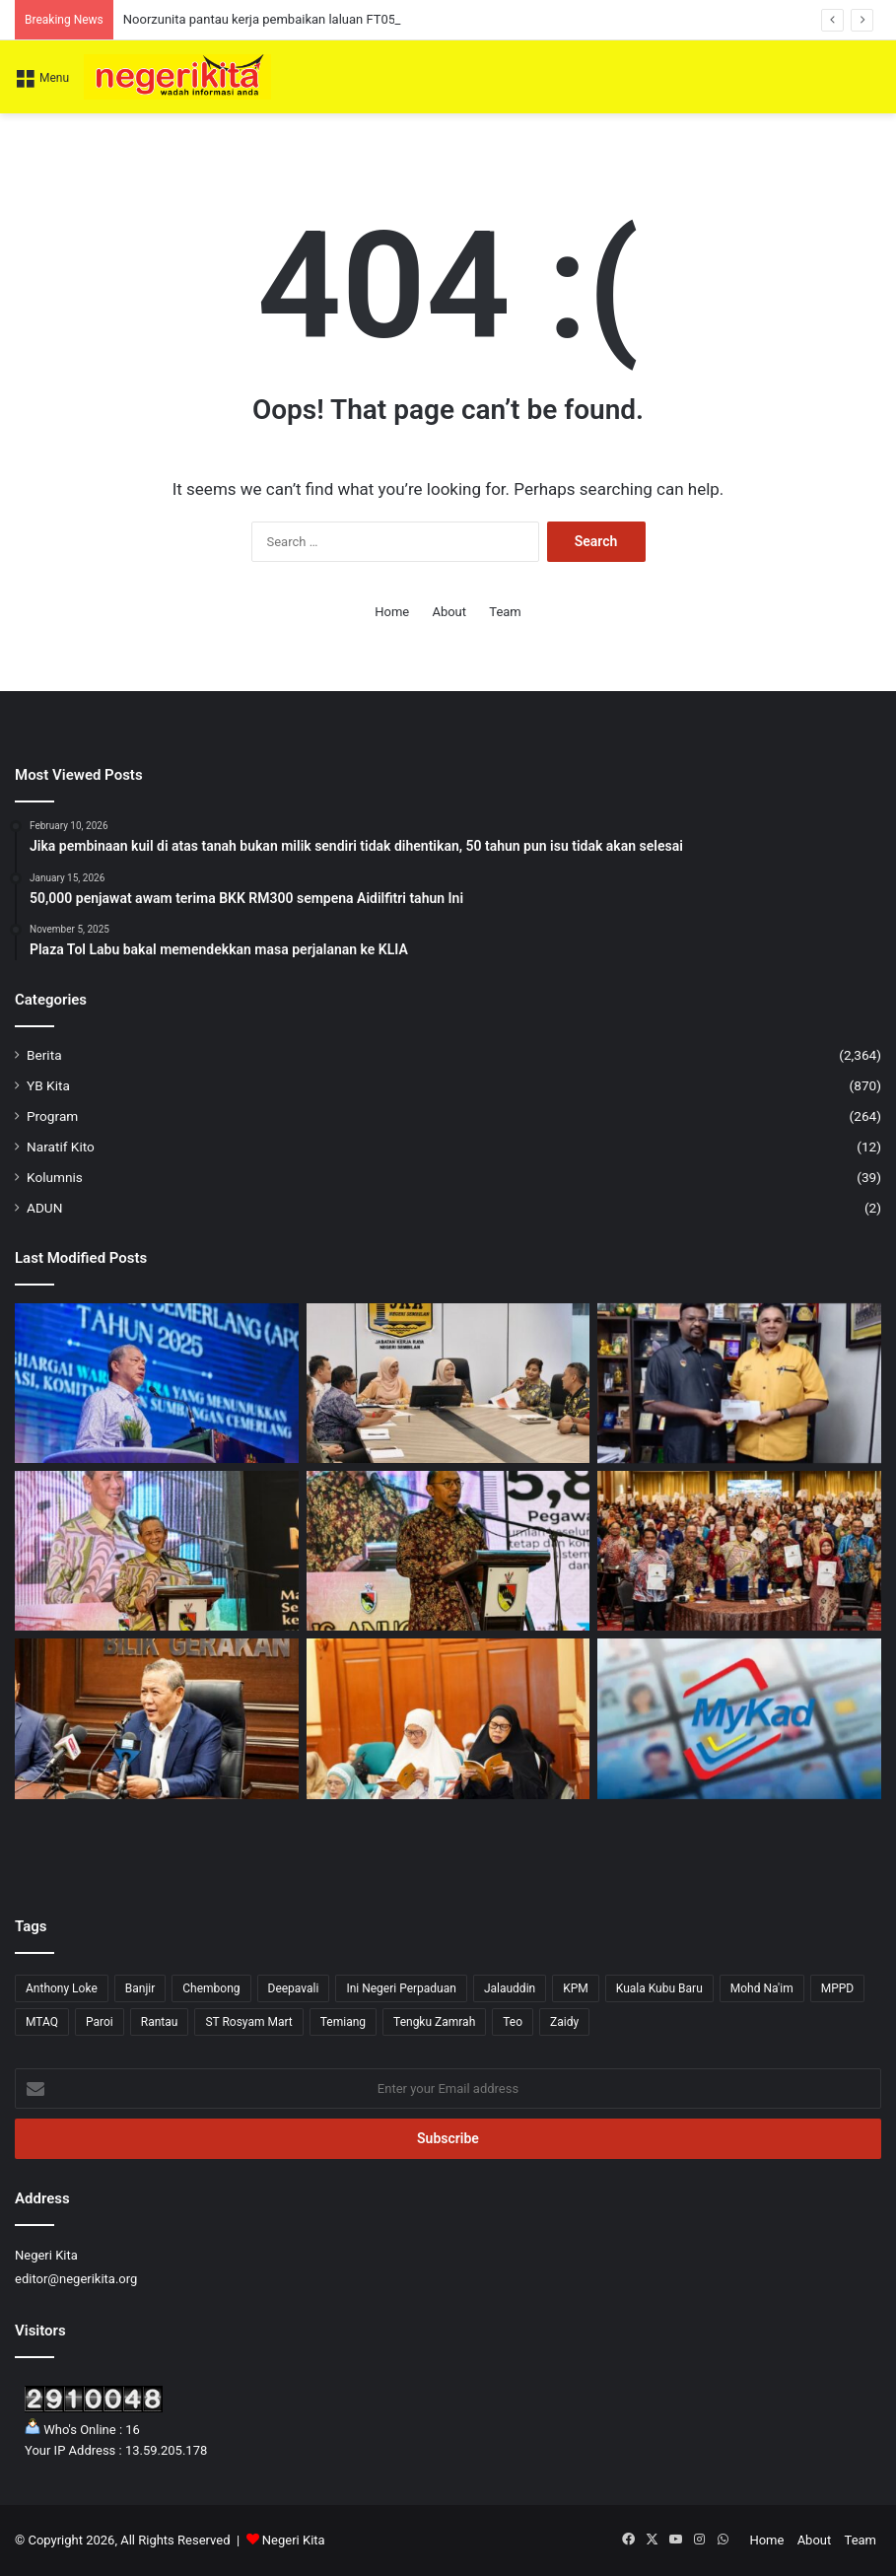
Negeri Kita (293, 2540)
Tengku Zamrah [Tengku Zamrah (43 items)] (434, 2022)
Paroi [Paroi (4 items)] (99, 2022)
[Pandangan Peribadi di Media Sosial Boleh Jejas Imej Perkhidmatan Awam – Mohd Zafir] (448, 1551)
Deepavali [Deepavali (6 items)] (293, 1988)
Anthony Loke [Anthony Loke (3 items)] (62, 1988)
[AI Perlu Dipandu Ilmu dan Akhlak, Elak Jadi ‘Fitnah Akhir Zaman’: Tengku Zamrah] (448, 1718)
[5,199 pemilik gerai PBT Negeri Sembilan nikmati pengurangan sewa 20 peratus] (157, 1718)
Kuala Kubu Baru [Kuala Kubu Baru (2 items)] (659, 1988)
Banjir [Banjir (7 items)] (140, 1988)
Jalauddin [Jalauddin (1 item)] (509, 1988)
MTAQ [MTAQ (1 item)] (42, 2022)
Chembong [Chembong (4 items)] (211, 1988)
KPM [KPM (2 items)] (575, 1988)
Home (392, 611)
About (449, 611)
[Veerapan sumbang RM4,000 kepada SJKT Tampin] (739, 1383)
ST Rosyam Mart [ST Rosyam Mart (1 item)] (248, 2022)
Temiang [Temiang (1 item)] (343, 2022)
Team (505, 611)
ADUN (44, 1208)
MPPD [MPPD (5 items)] (838, 1988)
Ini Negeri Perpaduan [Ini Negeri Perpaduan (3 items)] (401, 1988)
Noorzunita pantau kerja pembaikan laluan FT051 (263, 19)
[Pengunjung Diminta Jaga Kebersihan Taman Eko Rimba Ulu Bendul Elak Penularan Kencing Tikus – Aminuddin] (157, 1551)
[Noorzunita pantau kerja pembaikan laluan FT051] (448, 1383)
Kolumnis (55, 1177)
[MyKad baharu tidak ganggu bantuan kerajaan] (739, 1718)
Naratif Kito (61, 1146)
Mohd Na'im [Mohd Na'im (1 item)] (761, 1988)
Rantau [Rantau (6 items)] (159, 2022)
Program (52, 1116)
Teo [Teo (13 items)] (512, 2022)
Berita (44, 1055)
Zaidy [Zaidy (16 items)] (564, 2022)
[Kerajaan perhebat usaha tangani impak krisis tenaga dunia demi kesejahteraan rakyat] (157, 1383)
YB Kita (48, 1085)
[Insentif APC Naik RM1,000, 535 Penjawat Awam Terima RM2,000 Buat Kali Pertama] (739, 1551)
